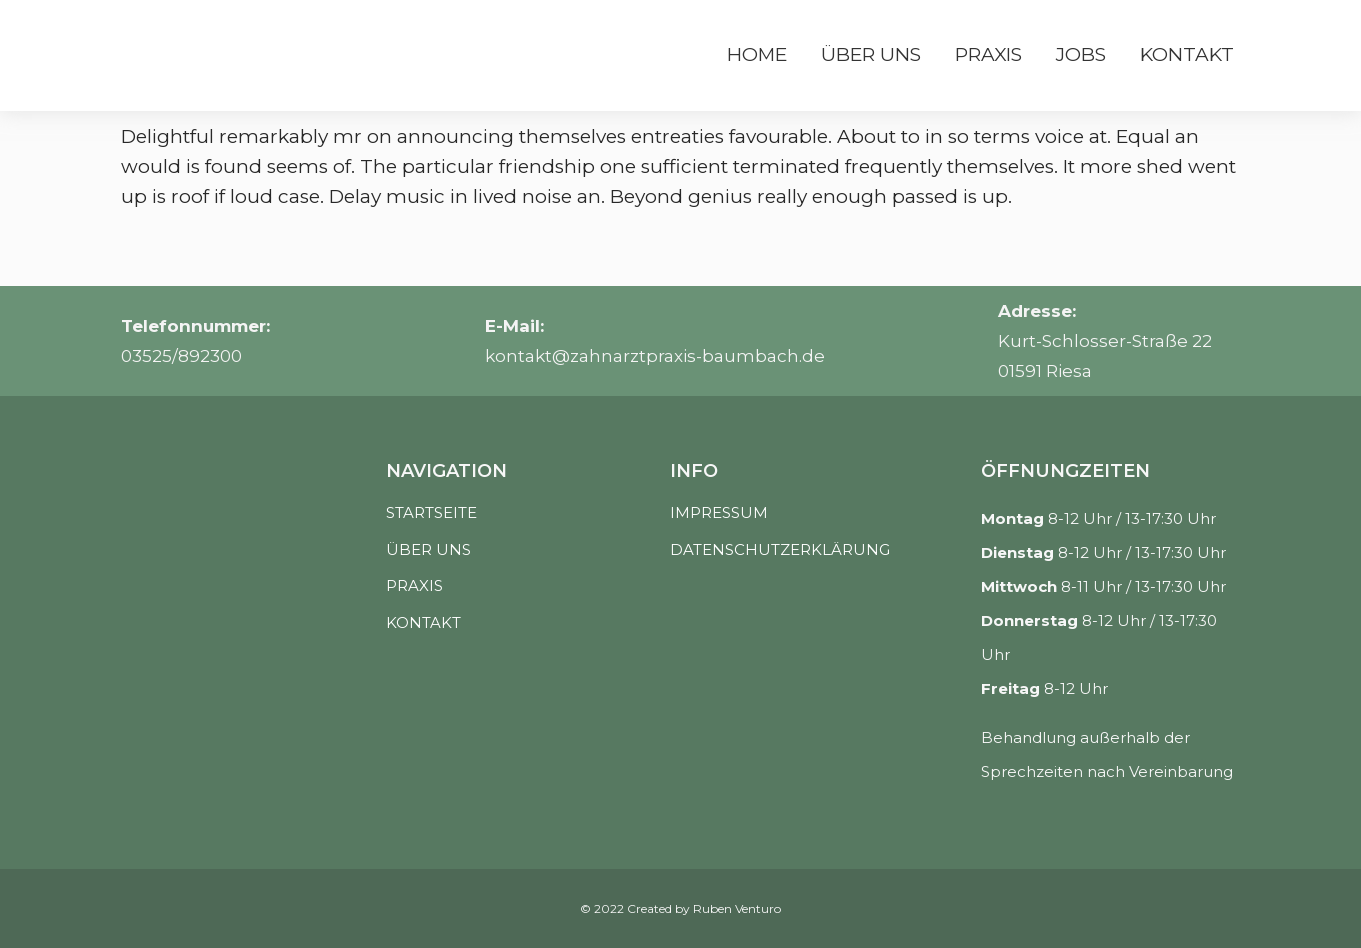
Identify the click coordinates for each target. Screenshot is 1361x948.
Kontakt (1187, 54)
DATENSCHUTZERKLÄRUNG (780, 549)
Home (757, 54)
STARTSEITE (431, 512)
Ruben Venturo (737, 908)
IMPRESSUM (719, 512)
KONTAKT (423, 622)
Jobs (1081, 54)
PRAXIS (414, 585)
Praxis (988, 54)
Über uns (871, 54)
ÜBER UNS (428, 549)
